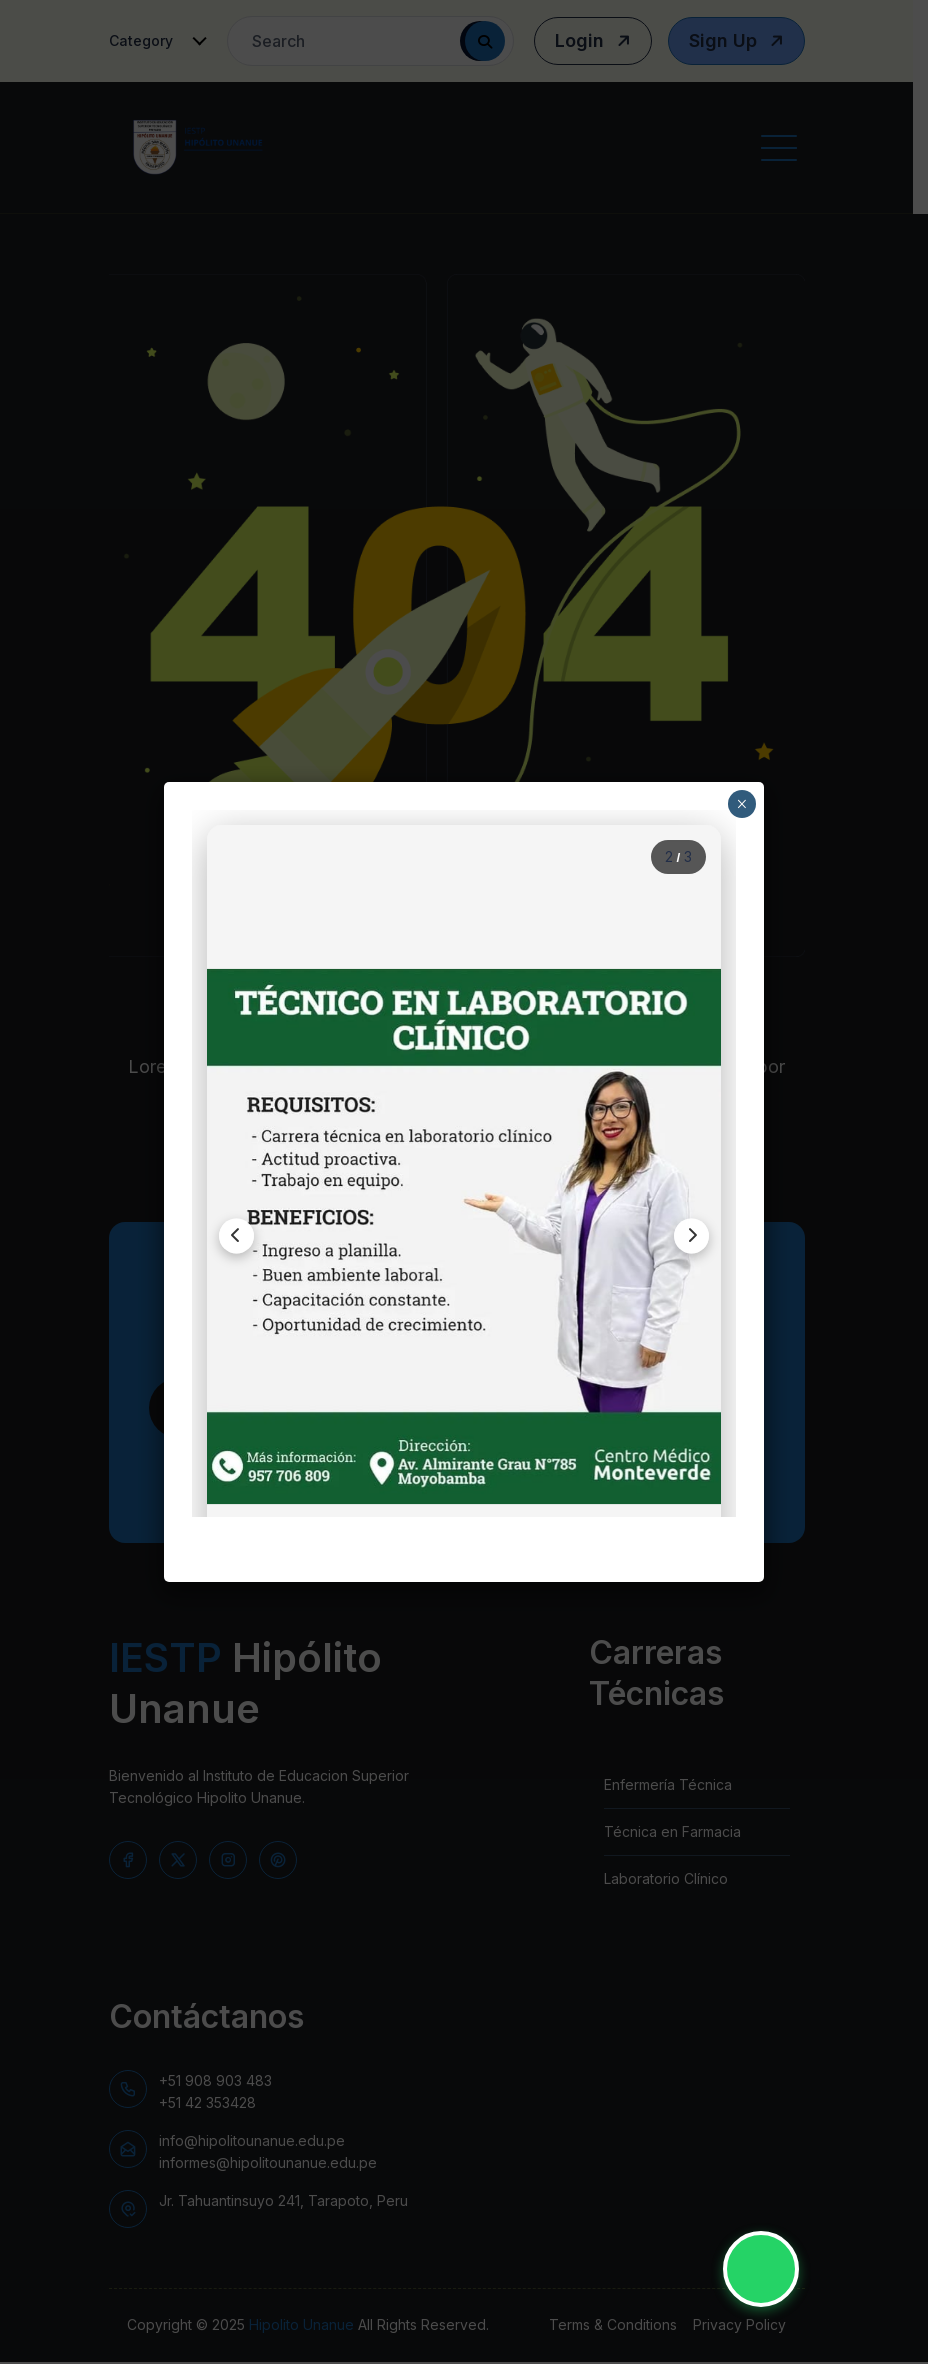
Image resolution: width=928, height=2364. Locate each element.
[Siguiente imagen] (685, 1236)
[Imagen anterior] (243, 1236)
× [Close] (741, 804)
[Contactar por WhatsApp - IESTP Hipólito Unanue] (761, 2269)
